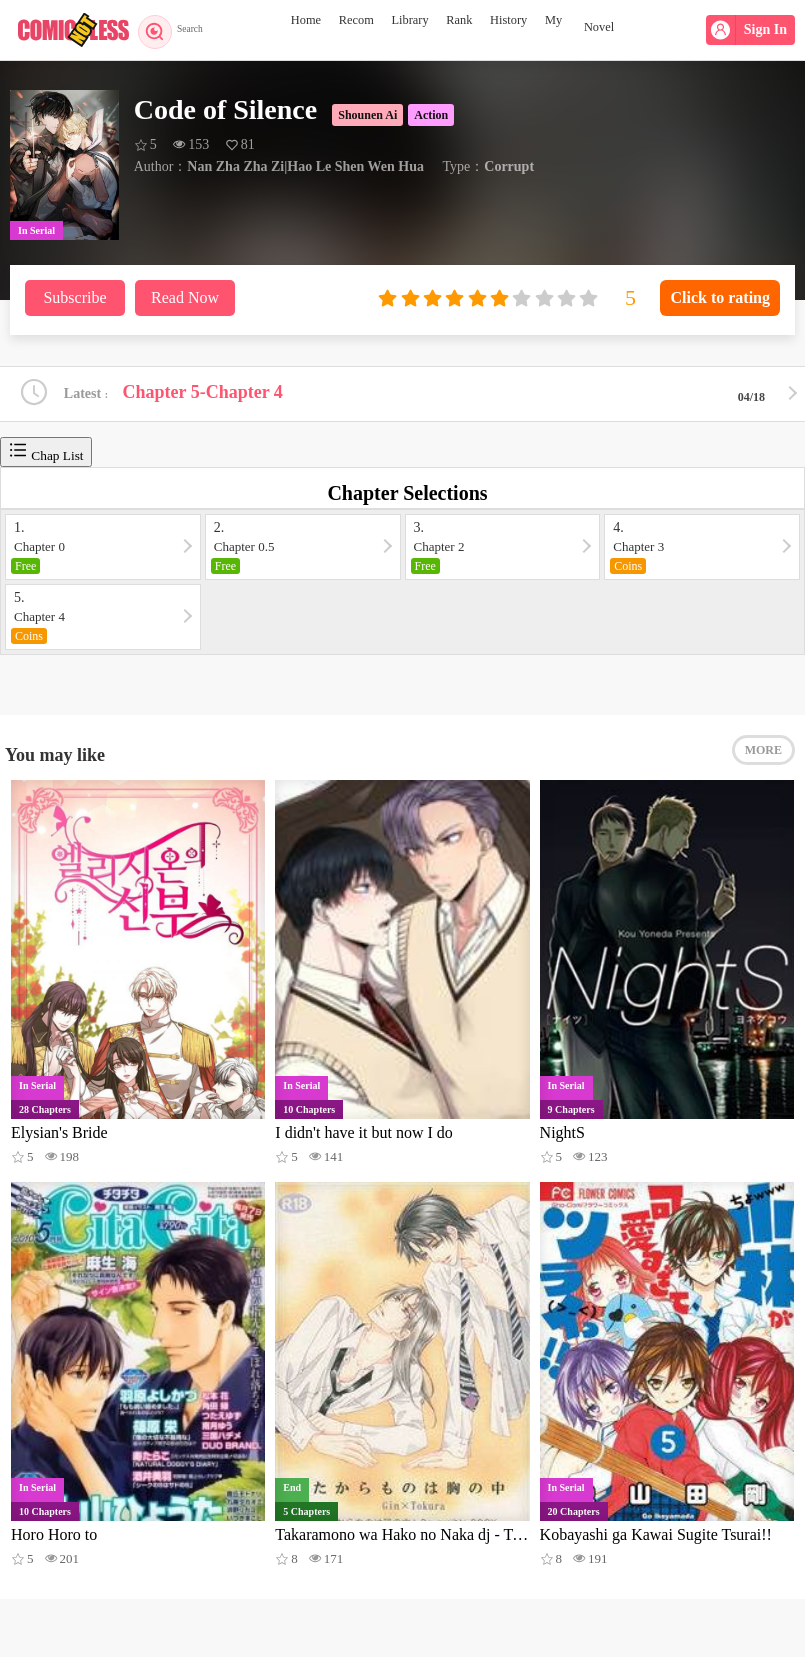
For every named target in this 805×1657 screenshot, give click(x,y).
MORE (763, 760)
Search (177, 30)
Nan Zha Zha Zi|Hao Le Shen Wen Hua (305, 166)
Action (431, 115)
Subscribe (74, 297)
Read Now (185, 297)
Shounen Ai (367, 115)
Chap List (46, 454)
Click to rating (720, 297)
